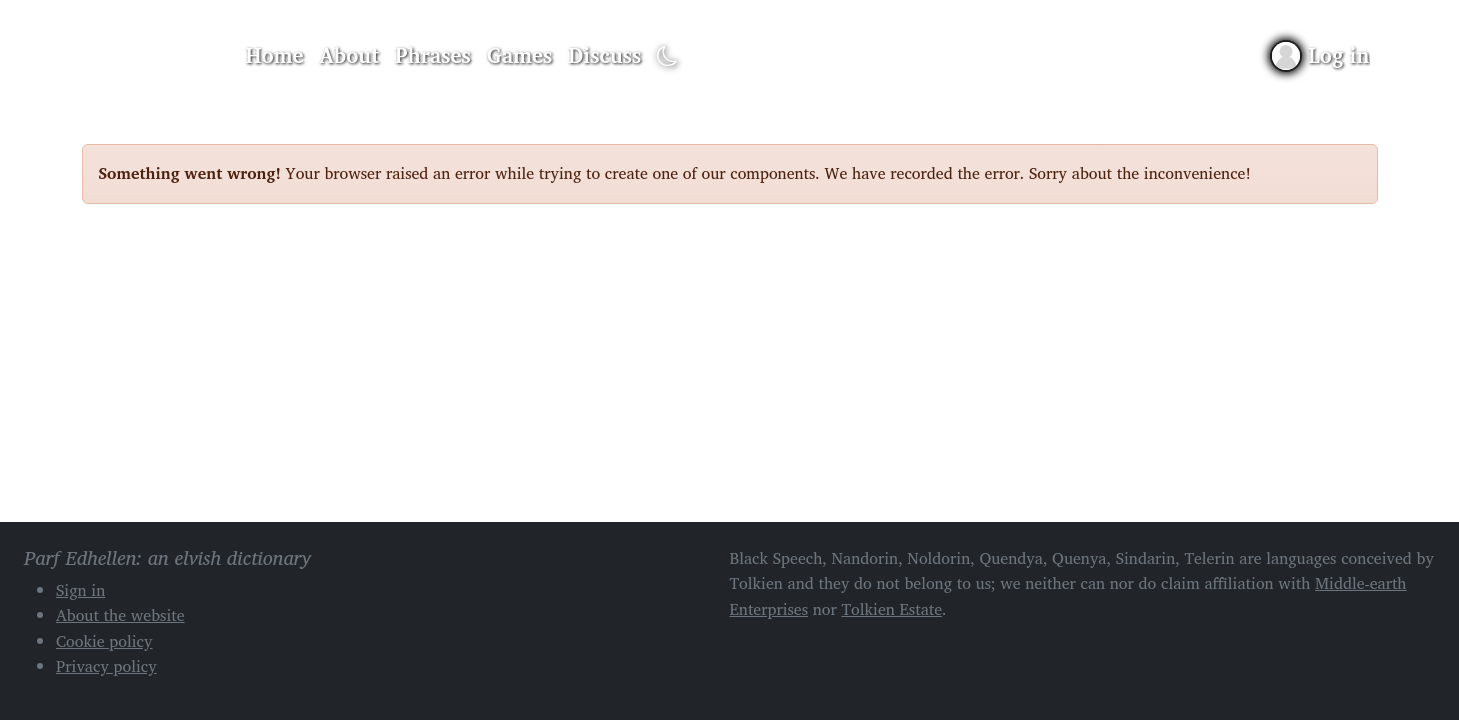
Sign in (80, 590)
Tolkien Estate (891, 609)
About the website (120, 615)
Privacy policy (106, 666)
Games (519, 55)
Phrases (433, 55)
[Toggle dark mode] (667, 56)
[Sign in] (1320, 55)
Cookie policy (104, 641)
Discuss (604, 55)
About (349, 55)
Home (275, 55)
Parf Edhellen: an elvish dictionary (152, 56)
